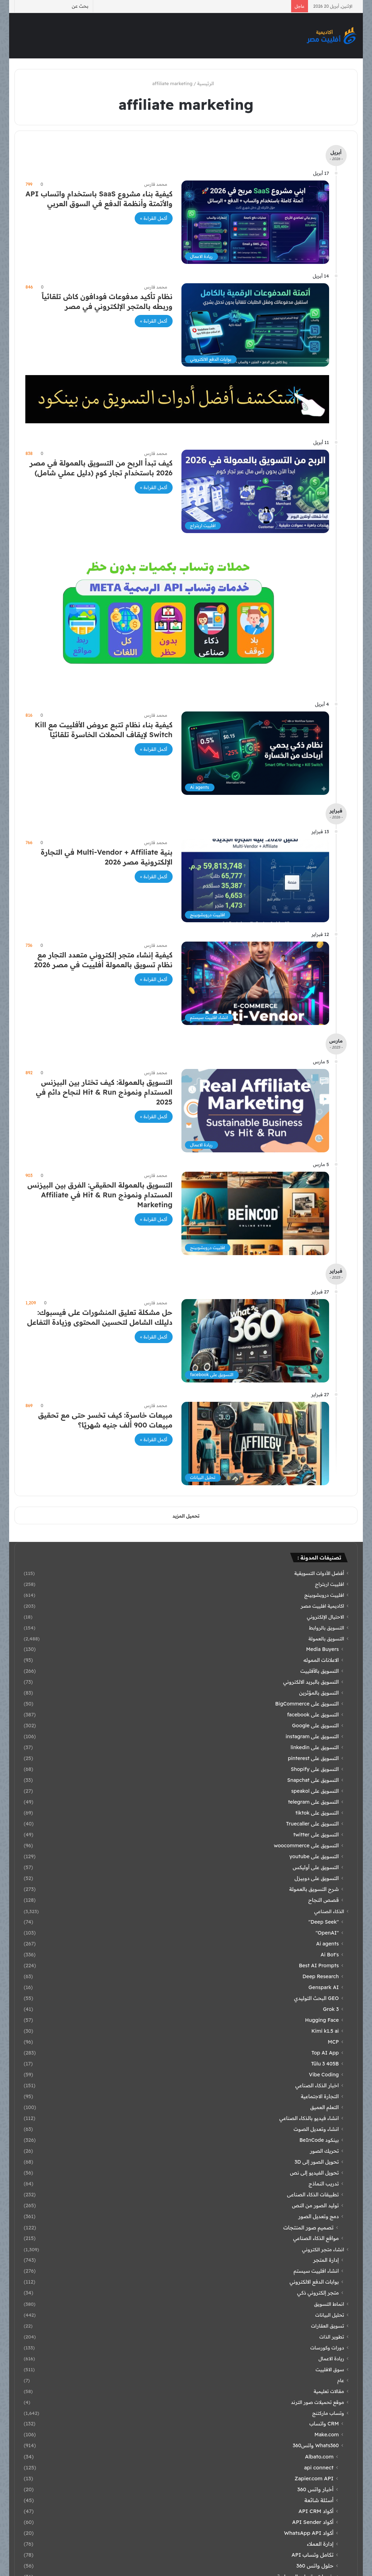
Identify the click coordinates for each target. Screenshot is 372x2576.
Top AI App (325, 2053)
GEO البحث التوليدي (316, 1998)
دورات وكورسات (327, 2347)
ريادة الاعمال (331, 2358)
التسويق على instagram (312, 1736)
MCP (333, 2042)
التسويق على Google (315, 1725)
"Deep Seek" (323, 1922)
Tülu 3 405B (325, 2064)
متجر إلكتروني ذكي (318, 2293)
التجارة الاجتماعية (320, 2096)
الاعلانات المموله (321, 1660)
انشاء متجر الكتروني (323, 2249)
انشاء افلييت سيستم (316, 2271)
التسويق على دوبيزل (317, 1878)
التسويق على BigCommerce (307, 1704)
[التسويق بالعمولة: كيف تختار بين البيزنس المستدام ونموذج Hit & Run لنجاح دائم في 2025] (255, 1110)
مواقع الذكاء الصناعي (316, 2238)
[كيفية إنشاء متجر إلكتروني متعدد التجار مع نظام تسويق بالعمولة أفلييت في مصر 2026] (255, 983)
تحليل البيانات (329, 2315)
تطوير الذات (331, 2337)
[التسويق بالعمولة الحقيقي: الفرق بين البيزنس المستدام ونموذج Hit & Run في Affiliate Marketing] (255, 1213)
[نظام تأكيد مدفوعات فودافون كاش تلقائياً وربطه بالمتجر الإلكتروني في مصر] (255, 325)
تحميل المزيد (186, 1516)
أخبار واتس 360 (315, 2489)
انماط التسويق (329, 2304)
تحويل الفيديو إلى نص (314, 2173)
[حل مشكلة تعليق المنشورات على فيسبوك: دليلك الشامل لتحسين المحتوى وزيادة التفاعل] (255, 1340)
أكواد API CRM (316, 2511)
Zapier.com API (314, 2478)
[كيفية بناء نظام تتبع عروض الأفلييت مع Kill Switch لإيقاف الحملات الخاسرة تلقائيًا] (255, 753)
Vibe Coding (324, 2074)
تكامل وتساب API (312, 2554)
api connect (319, 2467)
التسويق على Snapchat (313, 1780)
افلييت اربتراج (329, 1584)
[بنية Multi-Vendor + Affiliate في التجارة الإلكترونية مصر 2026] (255, 880)
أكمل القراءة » (153, 218)
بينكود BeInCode (319, 2140)
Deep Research (320, 1976)
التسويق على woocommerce (306, 1845)
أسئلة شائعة (319, 2500)
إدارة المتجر (326, 2260)
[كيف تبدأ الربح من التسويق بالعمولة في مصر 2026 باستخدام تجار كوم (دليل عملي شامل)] (255, 491)
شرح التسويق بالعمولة (314, 1889)
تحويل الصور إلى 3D (317, 2162)
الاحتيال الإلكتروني (325, 1617)
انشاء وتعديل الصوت (316, 2129)
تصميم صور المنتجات (308, 2227)
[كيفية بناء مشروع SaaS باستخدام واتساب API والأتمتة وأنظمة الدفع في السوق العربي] (255, 222)
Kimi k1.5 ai (325, 2031)
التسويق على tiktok (317, 1813)
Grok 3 (331, 2009)
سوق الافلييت (330, 2369)
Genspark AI (323, 1987)
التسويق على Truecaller (312, 1824)
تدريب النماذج (324, 2184)
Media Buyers (322, 1649)
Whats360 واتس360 (316, 2445)
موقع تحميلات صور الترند (317, 2402)
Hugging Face (322, 2020)
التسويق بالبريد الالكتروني (311, 1682)
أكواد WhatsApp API (309, 2533)
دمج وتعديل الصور (318, 2216)
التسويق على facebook (313, 1714)
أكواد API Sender (313, 2522)
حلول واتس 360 (315, 2565)
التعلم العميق (324, 2107)
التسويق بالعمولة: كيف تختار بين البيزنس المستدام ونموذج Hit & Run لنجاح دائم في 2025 (104, 1092)
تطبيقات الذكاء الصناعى (313, 2194)
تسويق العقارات (327, 2326)
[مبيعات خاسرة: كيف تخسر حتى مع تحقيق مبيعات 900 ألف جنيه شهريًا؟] (255, 1443)
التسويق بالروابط (326, 1628)
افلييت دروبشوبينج (324, 1595)
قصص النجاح (323, 1900)
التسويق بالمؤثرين (319, 1693)
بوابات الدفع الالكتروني (314, 2282)
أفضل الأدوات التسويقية (319, 1573)
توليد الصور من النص (315, 2205)
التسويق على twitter (316, 1834)
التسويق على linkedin (314, 1747)
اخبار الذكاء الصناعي (317, 2085)
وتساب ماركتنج (328, 2413)
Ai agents (327, 1944)
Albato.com (319, 2456)
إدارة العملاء (320, 2543)
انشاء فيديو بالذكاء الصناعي (309, 2118)
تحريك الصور (324, 2151)
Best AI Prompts (319, 1965)
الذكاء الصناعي (329, 1911)
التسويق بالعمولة (326, 1638)
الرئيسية (208, 83)
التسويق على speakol (315, 1791)
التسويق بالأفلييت (319, 1671)
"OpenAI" (327, 1933)
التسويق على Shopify (315, 1769)
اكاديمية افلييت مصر (322, 1606)
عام (340, 2380)
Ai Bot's (330, 1954)
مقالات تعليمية (329, 2391)
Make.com (326, 2434)
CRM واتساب (324, 2423)
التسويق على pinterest (313, 1758)
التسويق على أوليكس (316, 1867)
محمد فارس (155, 184)
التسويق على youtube (314, 1856)
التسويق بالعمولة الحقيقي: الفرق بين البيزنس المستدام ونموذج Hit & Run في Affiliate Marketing (99, 1195)
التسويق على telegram (313, 1802)
